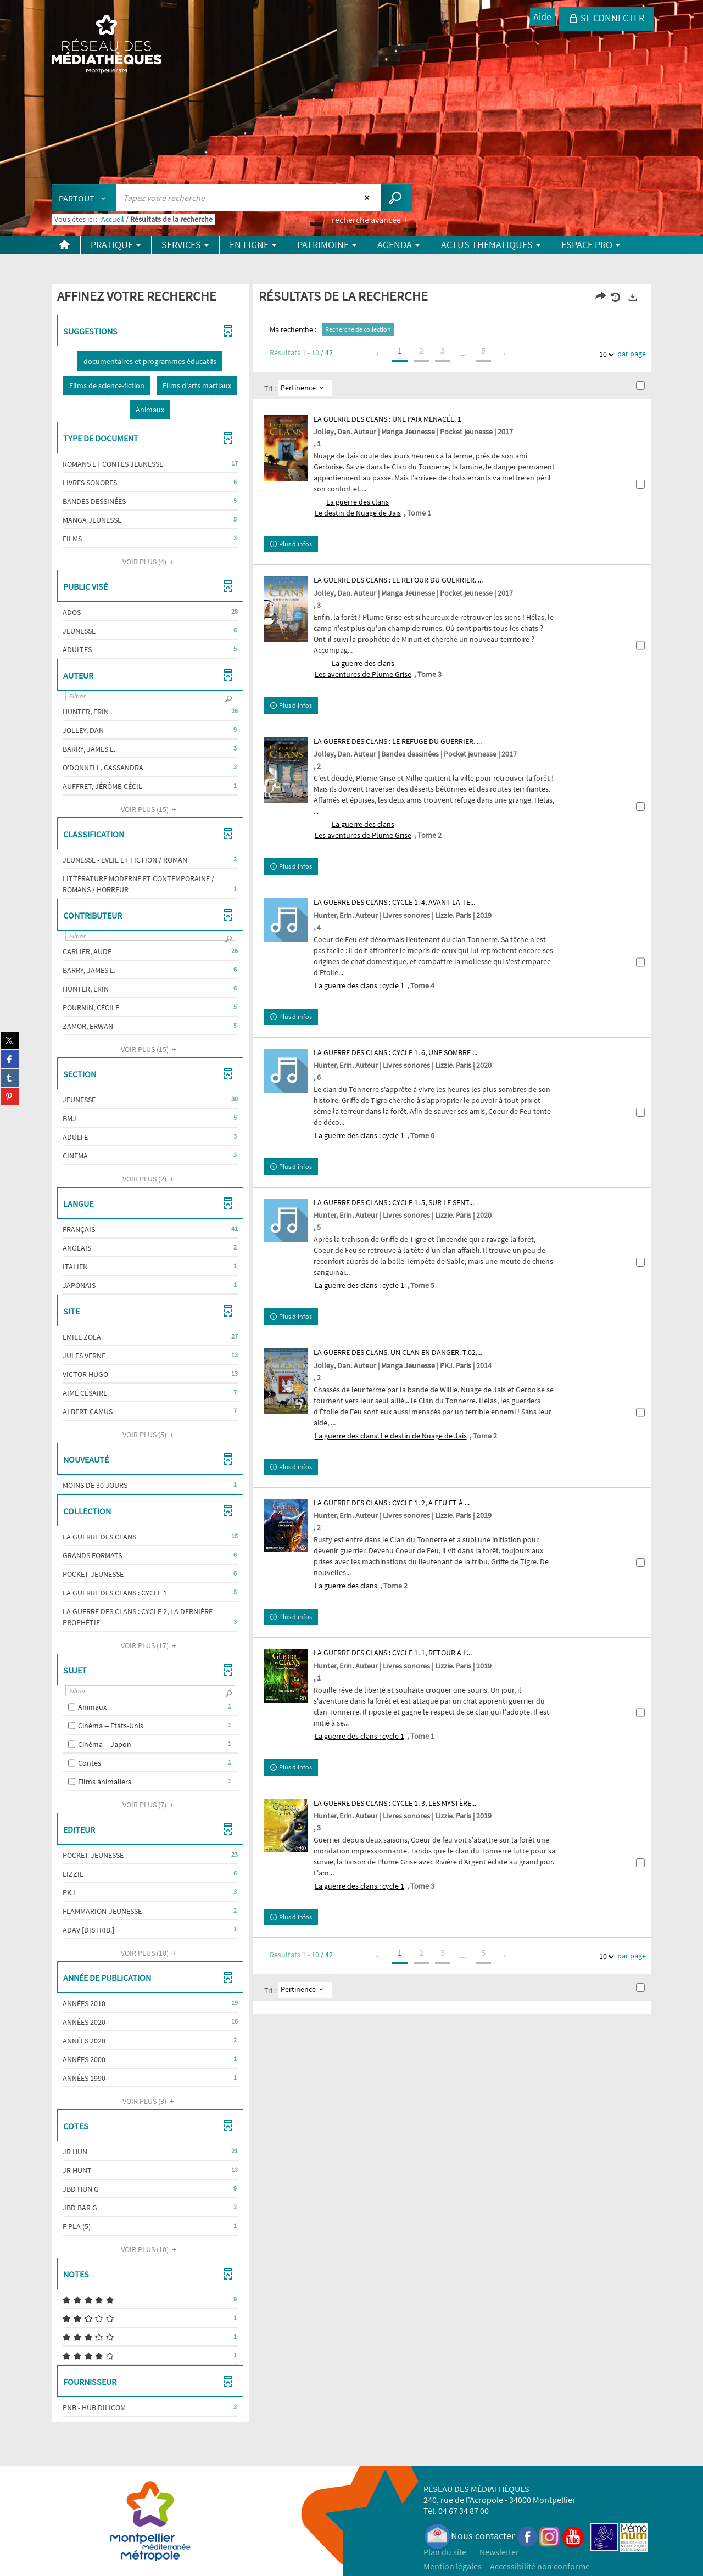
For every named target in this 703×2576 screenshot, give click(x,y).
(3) (149, 2101)
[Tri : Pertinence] (305, 388)
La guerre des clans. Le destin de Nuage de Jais (391, 1436)
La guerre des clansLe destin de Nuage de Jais (358, 507)
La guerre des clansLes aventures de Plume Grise (363, 668)
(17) (150, 1645)
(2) (149, 1179)
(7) (149, 1805)
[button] (149, 361)
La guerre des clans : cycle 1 (359, 985)
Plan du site (444, 2551)
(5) (149, 1435)
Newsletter (499, 2551)
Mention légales (452, 2566)
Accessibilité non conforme (540, 2566)
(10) (150, 1953)
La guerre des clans (346, 1586)
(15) (150, 809)
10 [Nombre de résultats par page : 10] (604, 354)
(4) (149, 562)
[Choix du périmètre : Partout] (84, 197)
